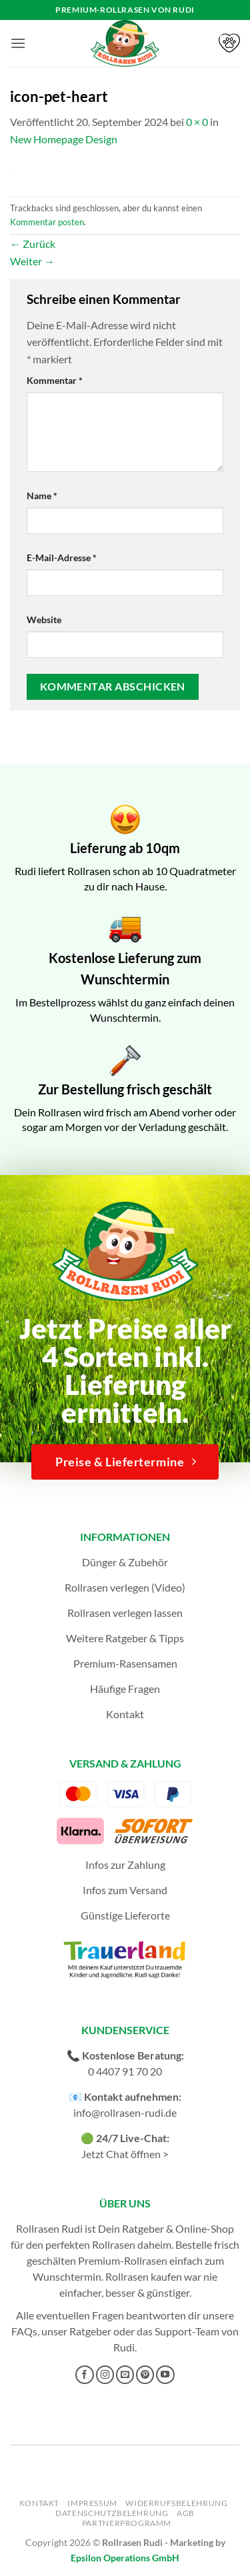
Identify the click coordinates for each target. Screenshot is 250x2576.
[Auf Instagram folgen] (105, 2374)
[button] (18, 43)
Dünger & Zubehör (125, 1562)
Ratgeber (90, 2331)
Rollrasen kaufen (143, 2276)
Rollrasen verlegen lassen (125, 1612)
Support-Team (187, 2331)
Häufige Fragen (125, 1688)
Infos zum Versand (125, 1890)
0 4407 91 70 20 (125, 2071)
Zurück (32, 243)
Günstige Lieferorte (125, 1915)
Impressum (92, 2503)
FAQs (24, 2331)
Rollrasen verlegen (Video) (125, 1587)
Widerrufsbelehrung (176, 2503)
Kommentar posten (47, 222)
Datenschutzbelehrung (111, 2513)
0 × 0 (197, 121)
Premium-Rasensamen (125, 1663)
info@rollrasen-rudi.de (125, 2112)
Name (42, 495)
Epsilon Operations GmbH (125, 2557)
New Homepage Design (63, 139)
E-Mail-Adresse (62, 557)
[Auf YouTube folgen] (165, 2374)
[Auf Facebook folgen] (84, 2374)
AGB (186, 2513)
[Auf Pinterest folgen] (145, 2374)
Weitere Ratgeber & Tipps (125, 1638)
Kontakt (125, 1714)
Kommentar (55, 380)
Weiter (32, 261)
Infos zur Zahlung (125, 1864)
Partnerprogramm (126, 2523)
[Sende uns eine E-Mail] (125, 2374)
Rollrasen (113, 2244)
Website (44, 619)
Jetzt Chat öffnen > (125, 2153)
